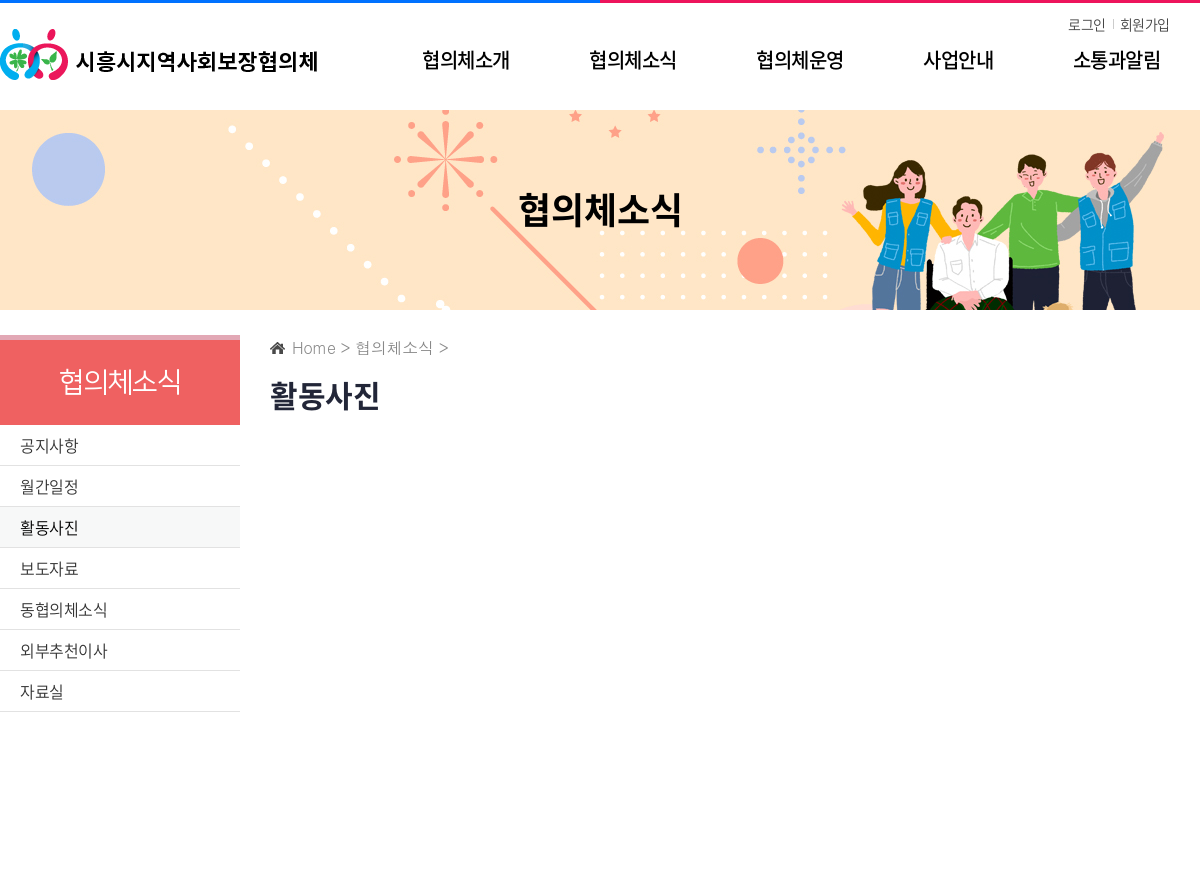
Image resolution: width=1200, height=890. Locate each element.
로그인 (1087, 24)
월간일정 (49, 486)
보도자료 (49, 568)
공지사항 (49, 445)
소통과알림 (1116, 59)
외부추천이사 (63, 650)
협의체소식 (632, 59)
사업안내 (958, 59)
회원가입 (1145, 24)
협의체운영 (799, 59)
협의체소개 (465, 59)
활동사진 (49, 527)
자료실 (42, 691)
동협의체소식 (63, 609)
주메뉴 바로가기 (0, 0)
